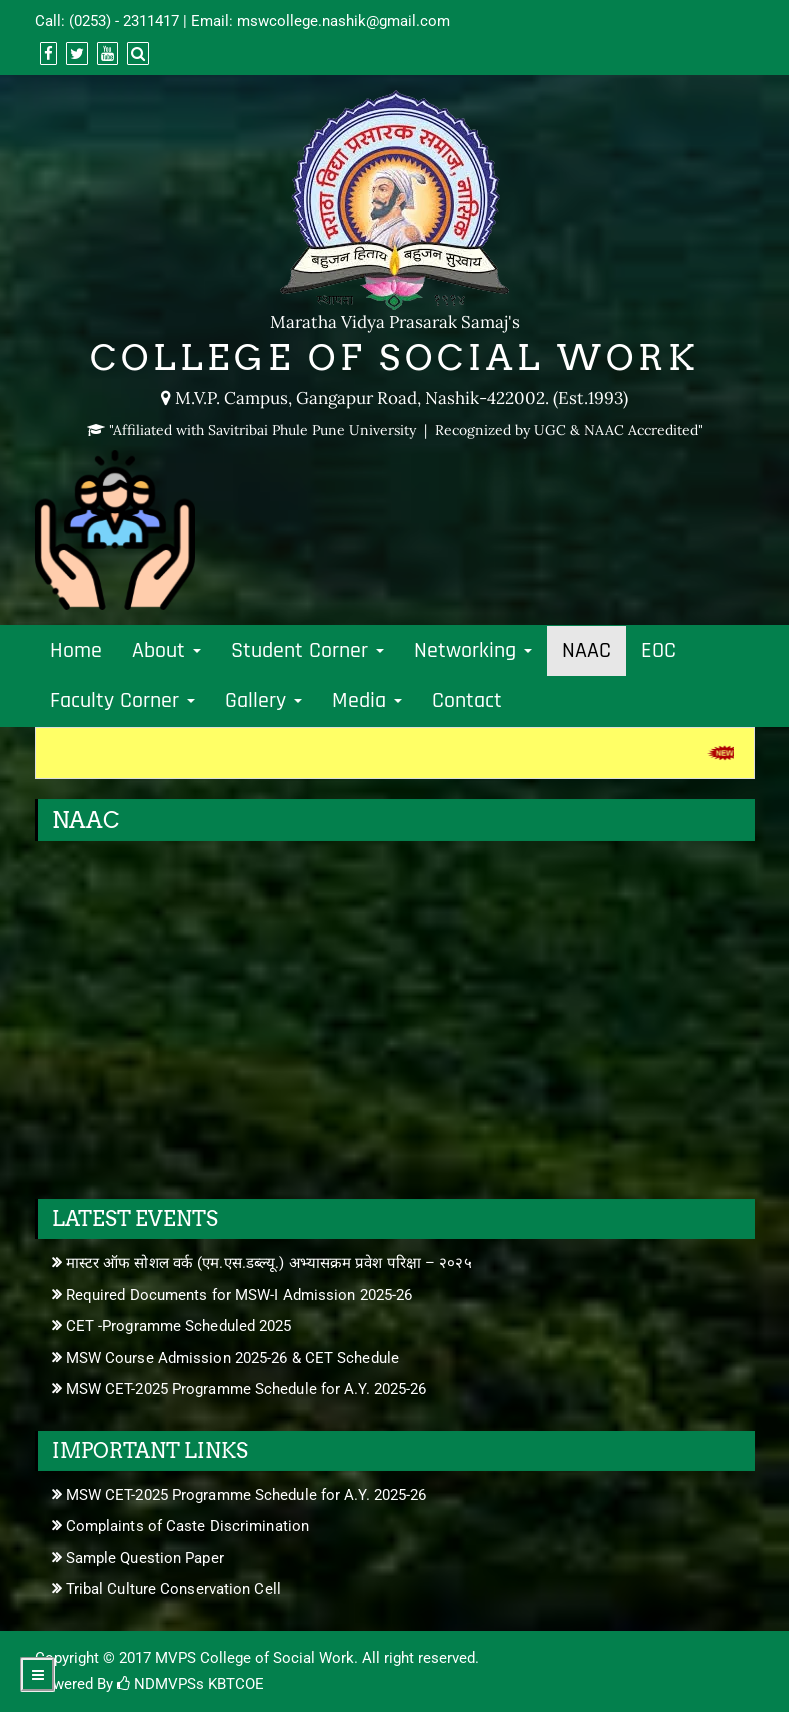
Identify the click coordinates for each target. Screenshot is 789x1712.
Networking (473, 651)
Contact (467, 701)
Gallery (263, 701)
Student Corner (307, 651)
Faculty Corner (122, 701)
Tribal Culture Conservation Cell (173, 1589)
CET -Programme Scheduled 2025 (179, 1326)
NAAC (586, 651)
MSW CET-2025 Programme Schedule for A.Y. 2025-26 (246, 1389)
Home (76, 651)
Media (367, 701)
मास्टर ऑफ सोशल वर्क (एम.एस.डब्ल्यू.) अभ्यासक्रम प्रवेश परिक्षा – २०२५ (269, 1263)
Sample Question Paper (145, 1558)
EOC (658, 651)
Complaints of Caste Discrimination (187, 1526)
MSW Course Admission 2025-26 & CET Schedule (232, 1358)
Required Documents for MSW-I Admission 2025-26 (239, 1295)
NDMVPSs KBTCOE (190, 1684)
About (166, 651)
